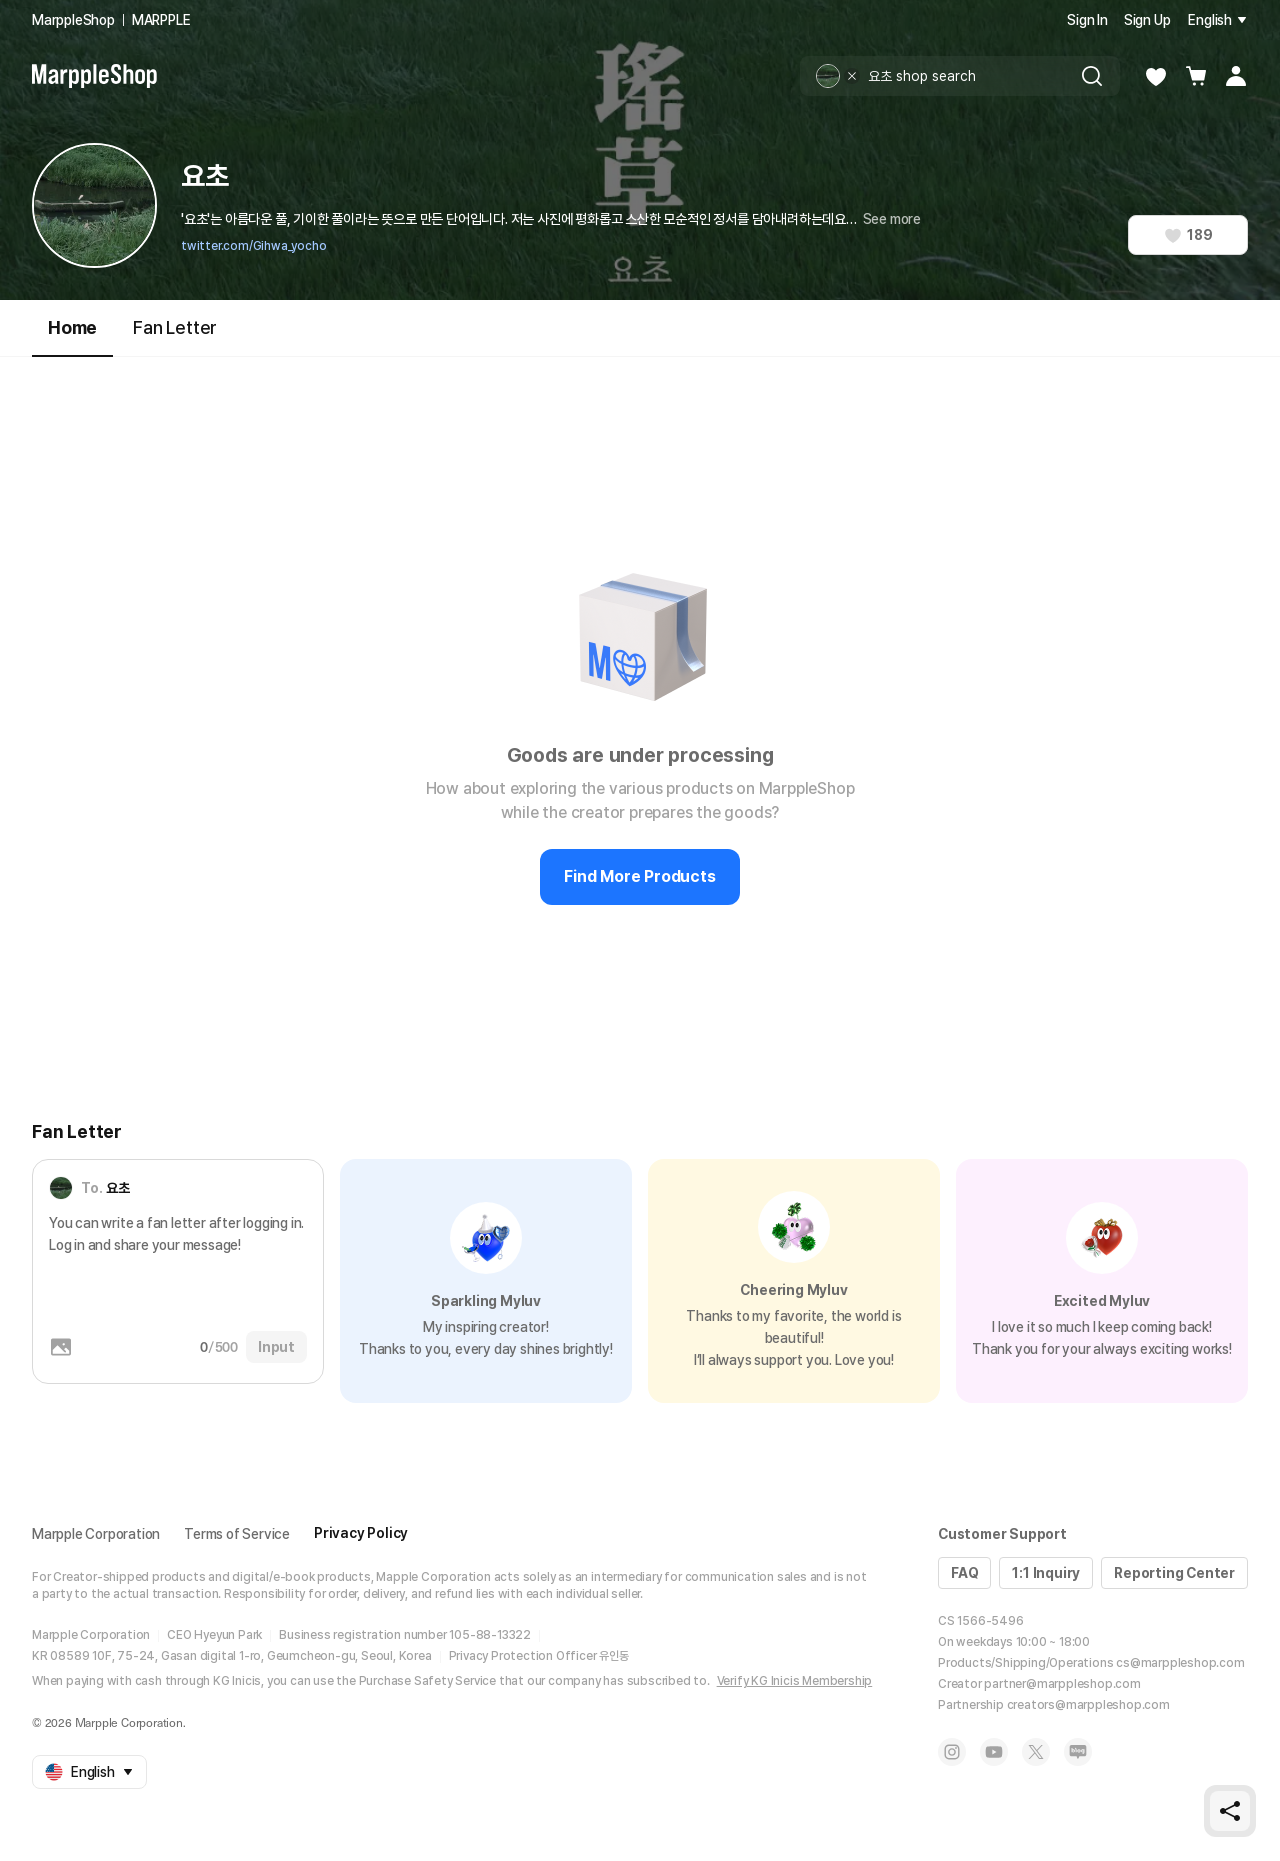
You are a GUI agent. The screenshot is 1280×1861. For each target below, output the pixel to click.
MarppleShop (73, 20)
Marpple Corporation (96, 1534)
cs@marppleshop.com (1180, 1663)
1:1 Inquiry (1046, 1573)
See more (892, 219)
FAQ (964, 1573)
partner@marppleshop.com (1062, 1684)
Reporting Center (1174, 1573)
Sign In (1087, 20)
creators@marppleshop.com (1088, 1705)
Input (276, 1347)
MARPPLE (161, 20)
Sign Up (1147, 20)
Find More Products (639, 876)
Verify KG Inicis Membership (795, 1681)
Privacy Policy (361, 1533)
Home (72, 336)
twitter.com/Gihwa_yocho (253, 246)
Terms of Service (237, 1534)
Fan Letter (175, 327)
